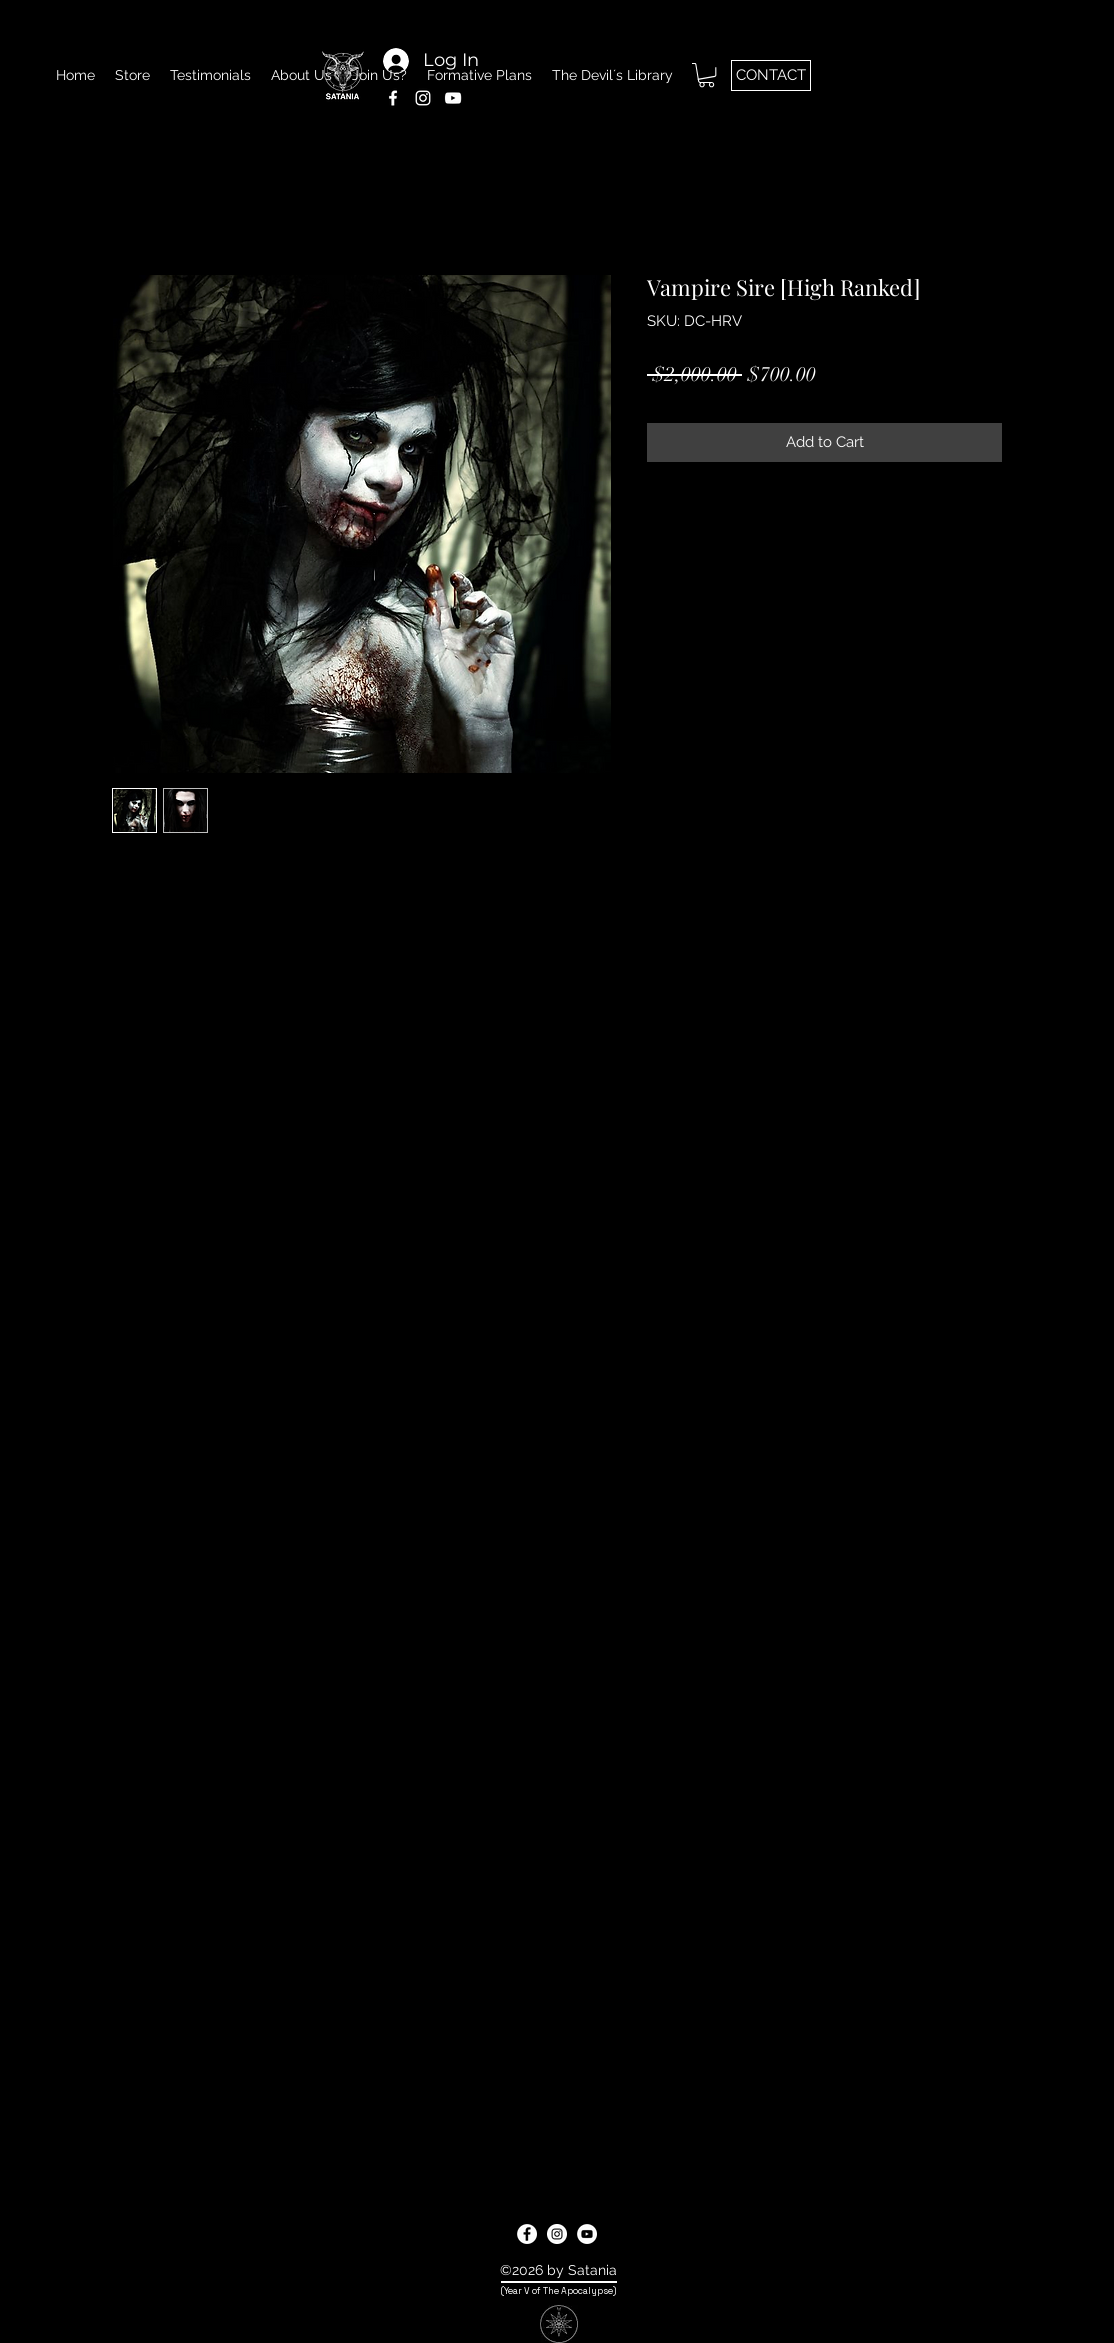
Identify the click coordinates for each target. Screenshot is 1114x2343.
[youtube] (587, 2234)
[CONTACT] (771, 75)
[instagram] (557, 2234)
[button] (706, 75)
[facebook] (527, 2234)
